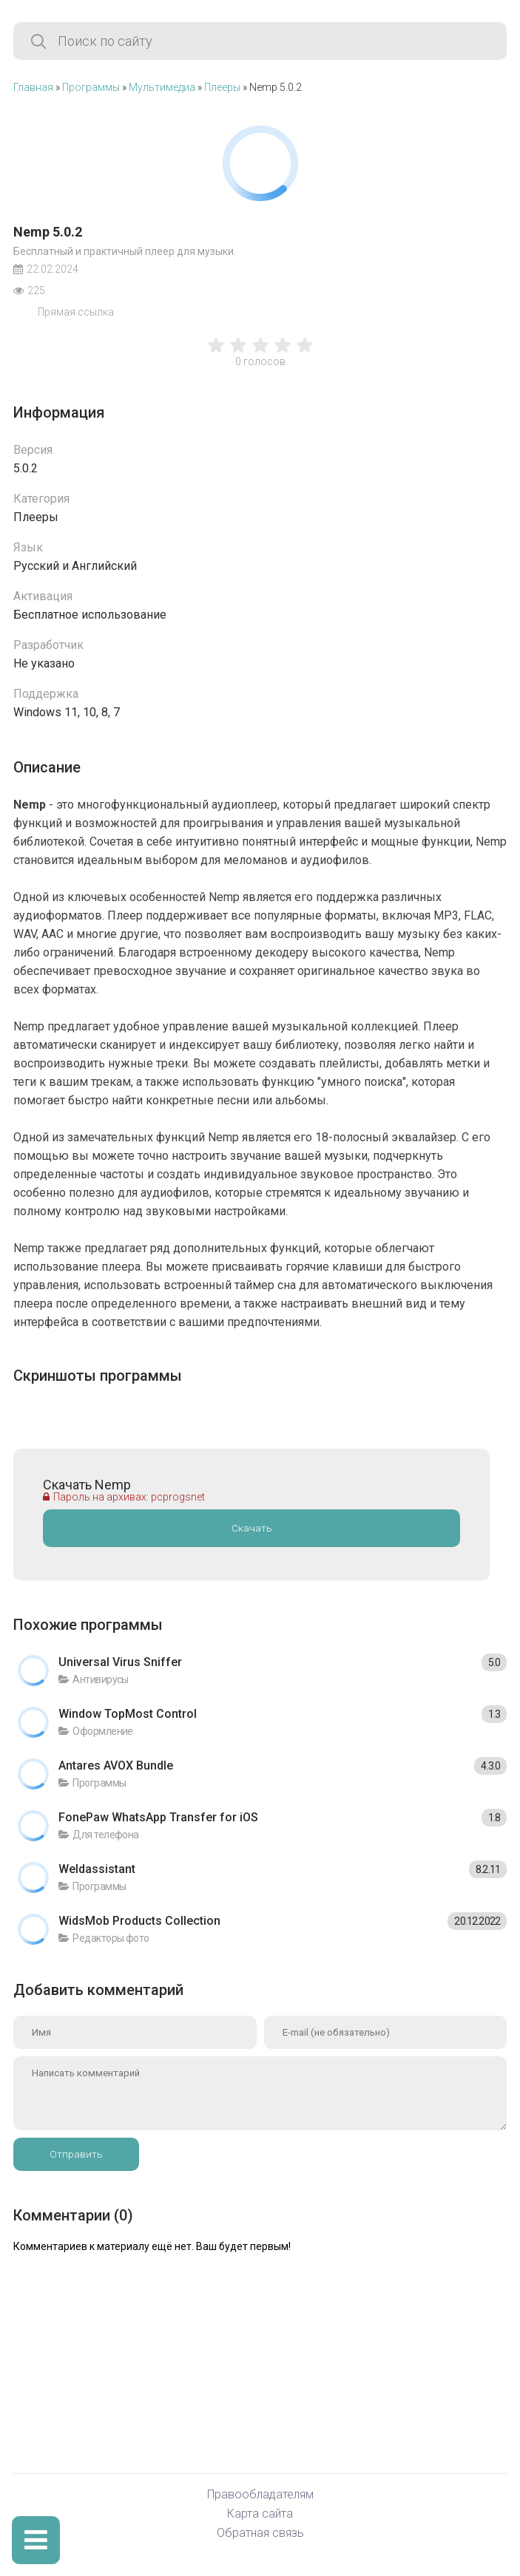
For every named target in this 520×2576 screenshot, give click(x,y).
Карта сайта (260, 2514)
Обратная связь (260, 2533)
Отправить (76, 2154)
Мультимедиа (162, 87)
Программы (91, 87)
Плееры (222, 87)
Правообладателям (260, 2495)
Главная (33, 87)
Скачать (252, 1528)
